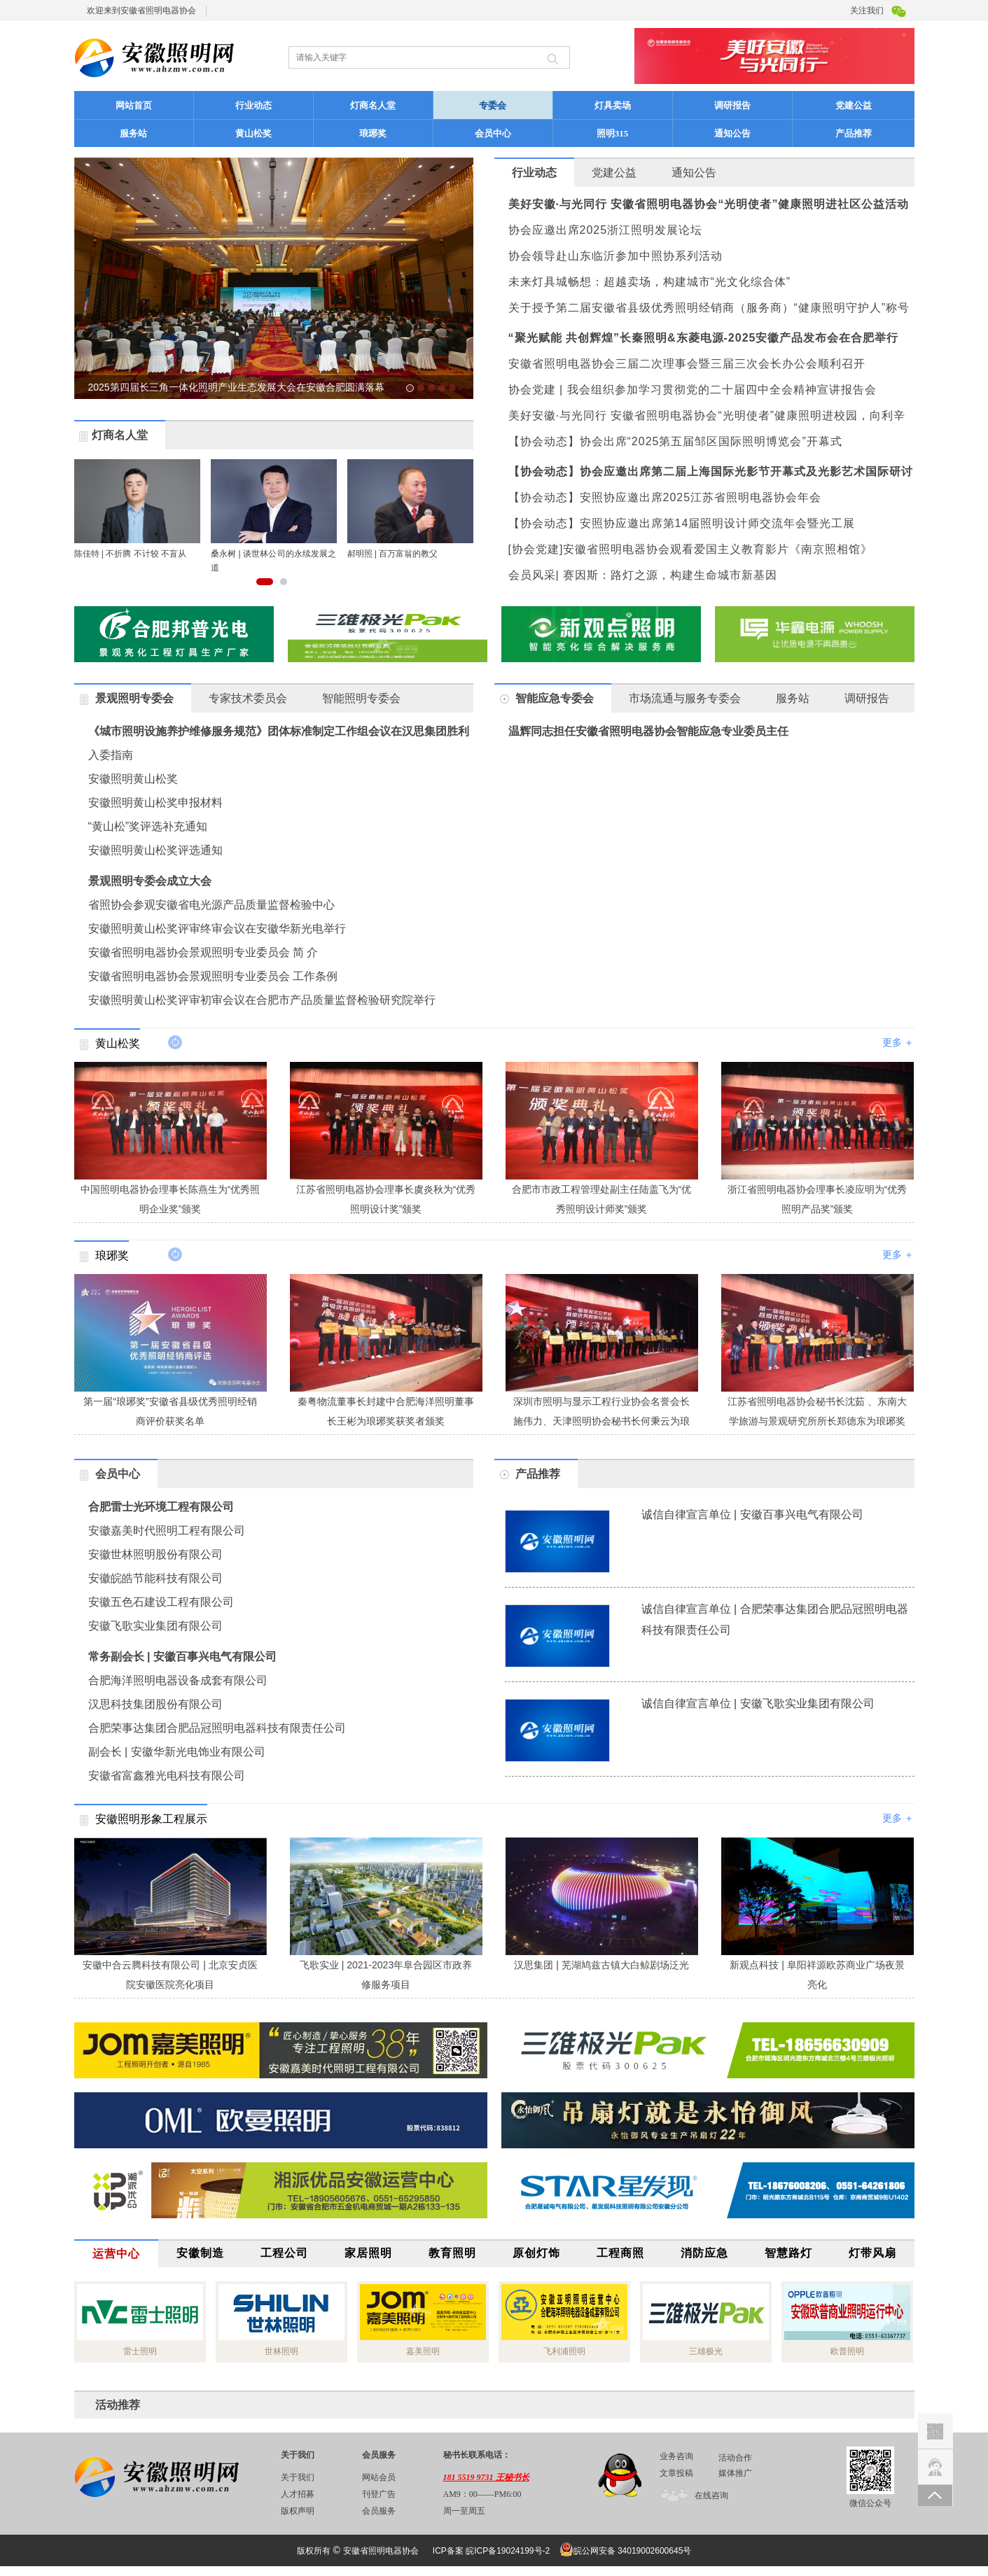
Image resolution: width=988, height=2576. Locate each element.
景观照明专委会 (134, 698)
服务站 (133, 133)
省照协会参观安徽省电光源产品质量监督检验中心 (211, 905)
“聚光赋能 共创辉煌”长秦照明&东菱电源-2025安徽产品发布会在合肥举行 (703, 338)
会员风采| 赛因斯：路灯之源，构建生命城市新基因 (643, 575)
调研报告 (732, 105)
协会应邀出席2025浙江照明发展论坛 (605, 230)
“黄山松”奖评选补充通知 (148, 826)
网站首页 (134, 105)
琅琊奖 (373, 133)
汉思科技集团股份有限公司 (155, 1704)
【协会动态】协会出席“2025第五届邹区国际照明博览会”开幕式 (675, 441)
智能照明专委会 (361, 698)
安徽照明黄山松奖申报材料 (155, 802)
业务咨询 (676, 2456)
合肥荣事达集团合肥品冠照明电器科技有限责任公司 (217, 1728)
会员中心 (493, 133)
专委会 (513, 105)
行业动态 (253, 105)
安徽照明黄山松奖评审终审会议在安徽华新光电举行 (217, 928)
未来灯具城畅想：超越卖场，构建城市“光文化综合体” (649, 282)
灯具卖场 (612, 105)
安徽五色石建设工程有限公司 (161, 1602)
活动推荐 (117, 2405)
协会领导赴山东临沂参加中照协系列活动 (615, 256)
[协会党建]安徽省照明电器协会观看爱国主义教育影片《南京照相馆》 (690, 549)
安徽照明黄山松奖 (133, 779)
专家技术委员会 (248, 698)
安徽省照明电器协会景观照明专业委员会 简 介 (203, 952)
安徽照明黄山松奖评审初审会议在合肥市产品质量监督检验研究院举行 (262, 1000)
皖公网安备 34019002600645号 (629, 2550)
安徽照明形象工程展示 (151, 1819)
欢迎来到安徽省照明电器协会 (141, 10)
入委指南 (110, 755)
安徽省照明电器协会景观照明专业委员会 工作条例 (213, 976)
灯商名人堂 (373, 105)
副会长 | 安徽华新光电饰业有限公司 (176, 1752)
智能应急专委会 (554, 698)
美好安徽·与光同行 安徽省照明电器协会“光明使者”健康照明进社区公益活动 (709, 204)
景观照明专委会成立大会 (149, 881)
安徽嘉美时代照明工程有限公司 (166, 1530)
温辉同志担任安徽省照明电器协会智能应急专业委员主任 (648, 731)
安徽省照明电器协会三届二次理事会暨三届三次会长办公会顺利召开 (686, 364)
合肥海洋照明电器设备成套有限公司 (177, 1680)
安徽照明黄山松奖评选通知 (155, 850)
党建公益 (853, 105)
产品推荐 (872, 133)
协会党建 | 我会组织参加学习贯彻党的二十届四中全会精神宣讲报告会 (692, 390)
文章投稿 (676, 2473)
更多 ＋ (898, 1042)
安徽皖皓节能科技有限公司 (155, 1578)
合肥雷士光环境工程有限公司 (161, 1507)
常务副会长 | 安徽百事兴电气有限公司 (182, 1656)
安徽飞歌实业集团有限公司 (155, 1626)
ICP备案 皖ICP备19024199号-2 (491, 2551)
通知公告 (732, 133)
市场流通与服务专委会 (685, 698)
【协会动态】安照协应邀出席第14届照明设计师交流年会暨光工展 (682, 523)
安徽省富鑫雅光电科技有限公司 (166, 1776)
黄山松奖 (253, 133)
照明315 (613, 133)
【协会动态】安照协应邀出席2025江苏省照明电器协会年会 (665, 497)
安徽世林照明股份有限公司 (155, 1554)
